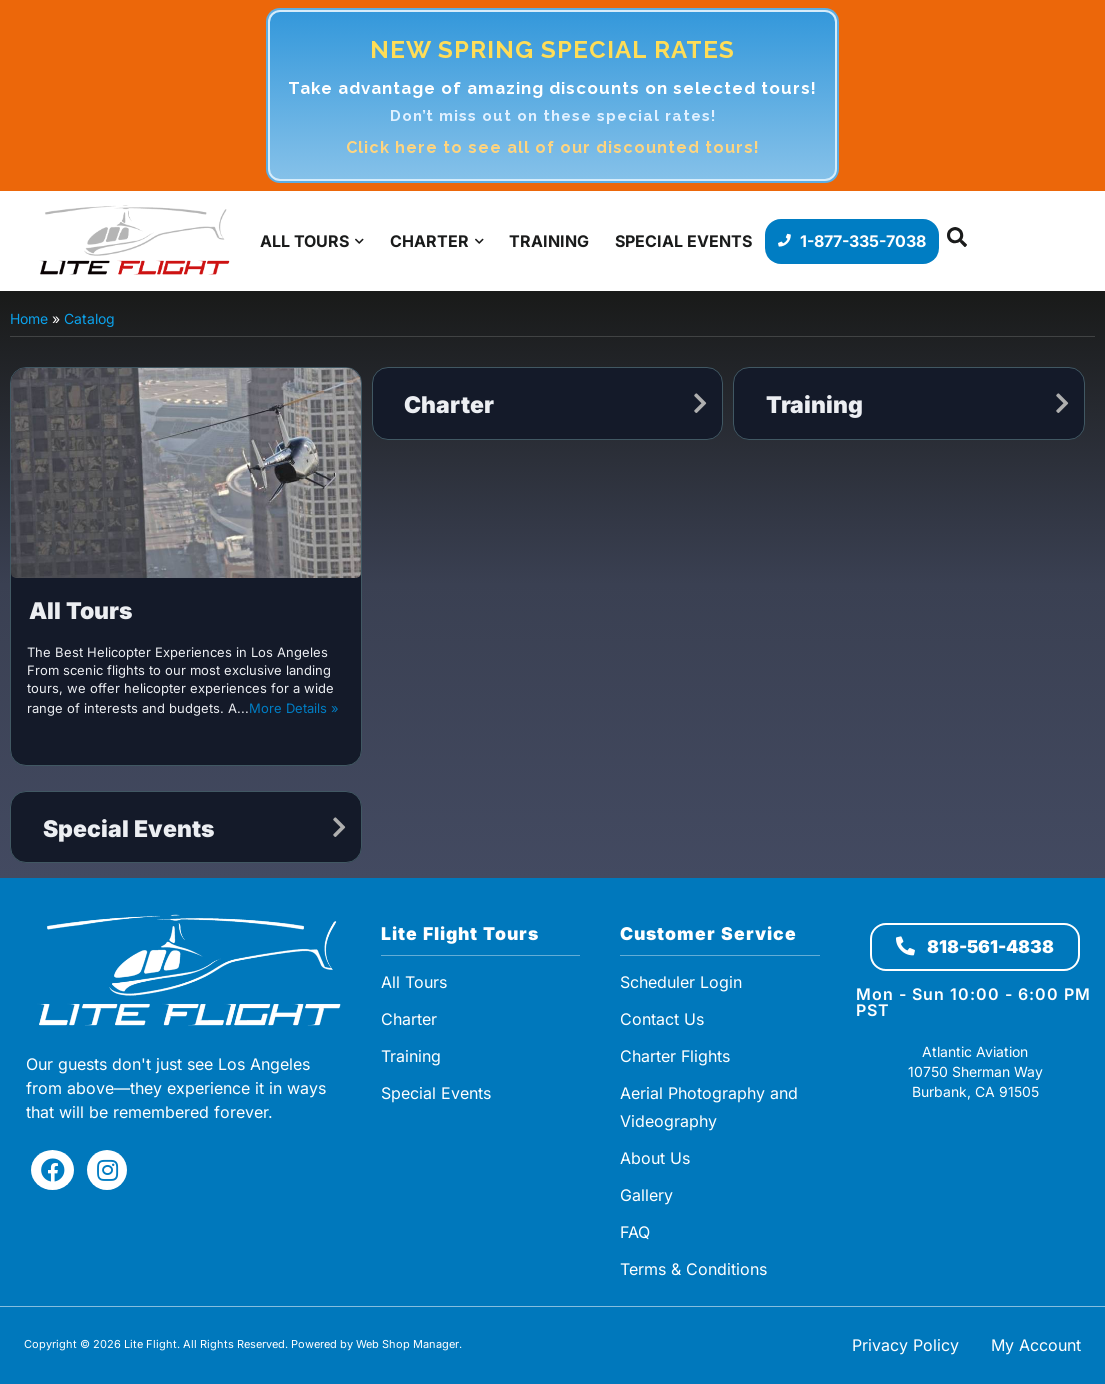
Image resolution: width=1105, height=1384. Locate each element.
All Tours (81, 611)
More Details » (294, 708)
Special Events (129, 829)
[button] (957, 241)
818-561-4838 (975, 946)
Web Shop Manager (407, 1344)
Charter (449, 405)
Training (814, 405)
